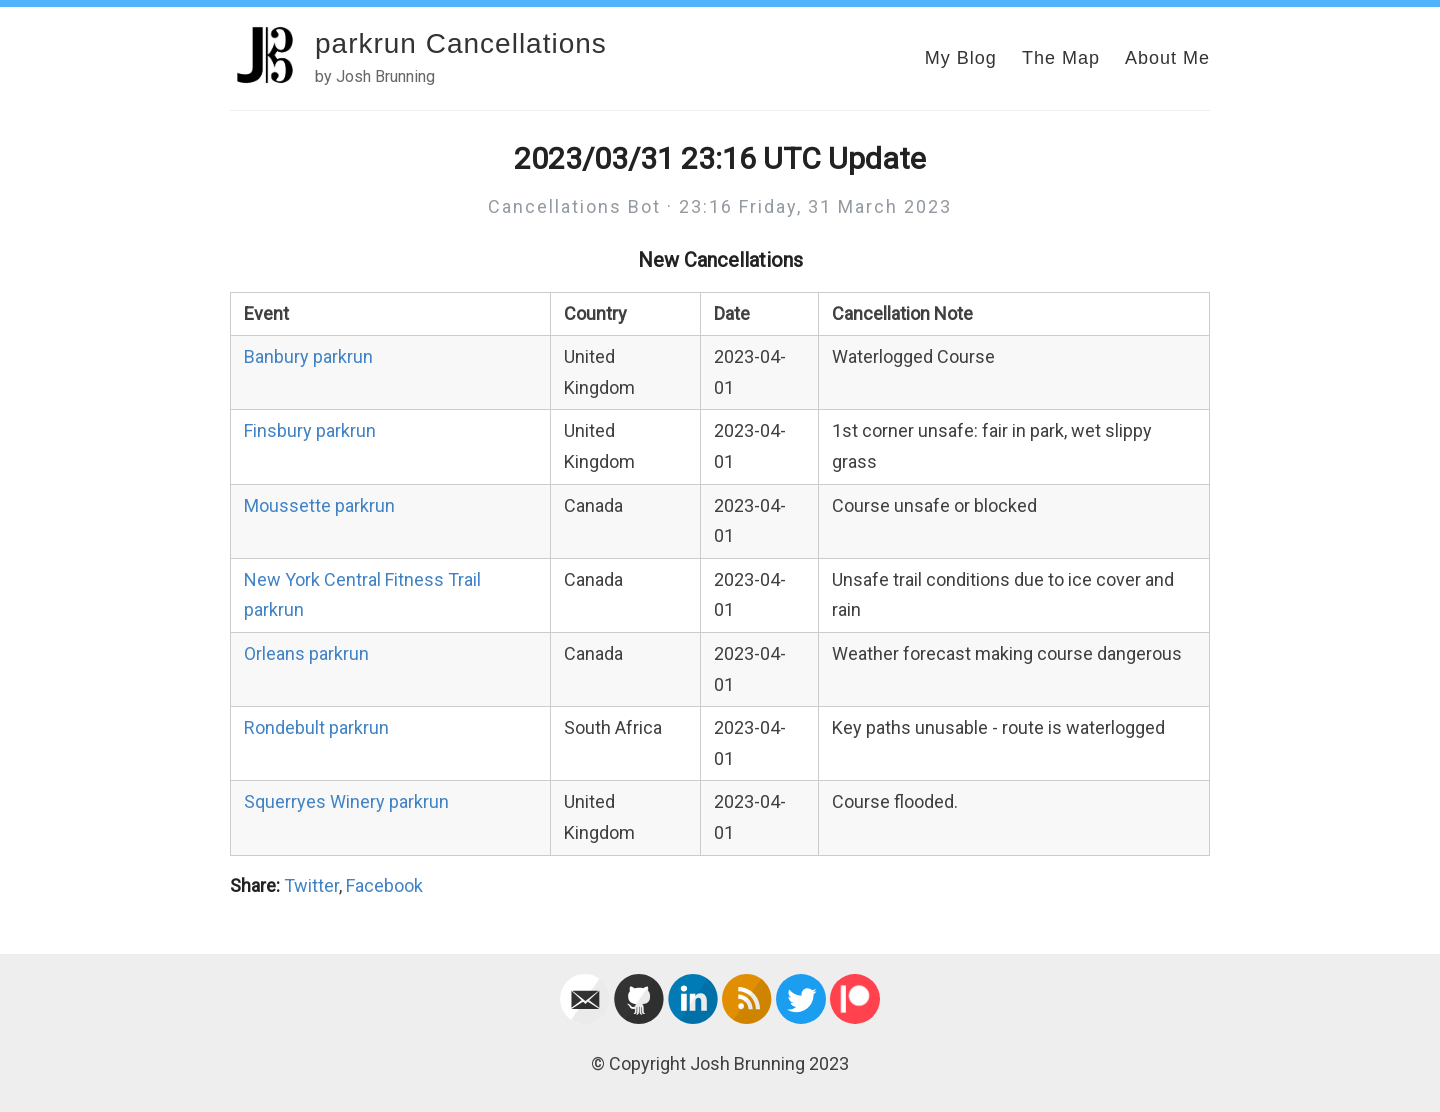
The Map (1061, 58)
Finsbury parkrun (310, 430)
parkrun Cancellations (461, 43)
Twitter (311, 885)
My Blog (961, 58)
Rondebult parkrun (316, 727)
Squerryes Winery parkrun (346, 801)
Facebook (384, 885)
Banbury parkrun (308, 356)
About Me (1167, 58)
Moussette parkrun (319, 505)
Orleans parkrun (306, 653)
